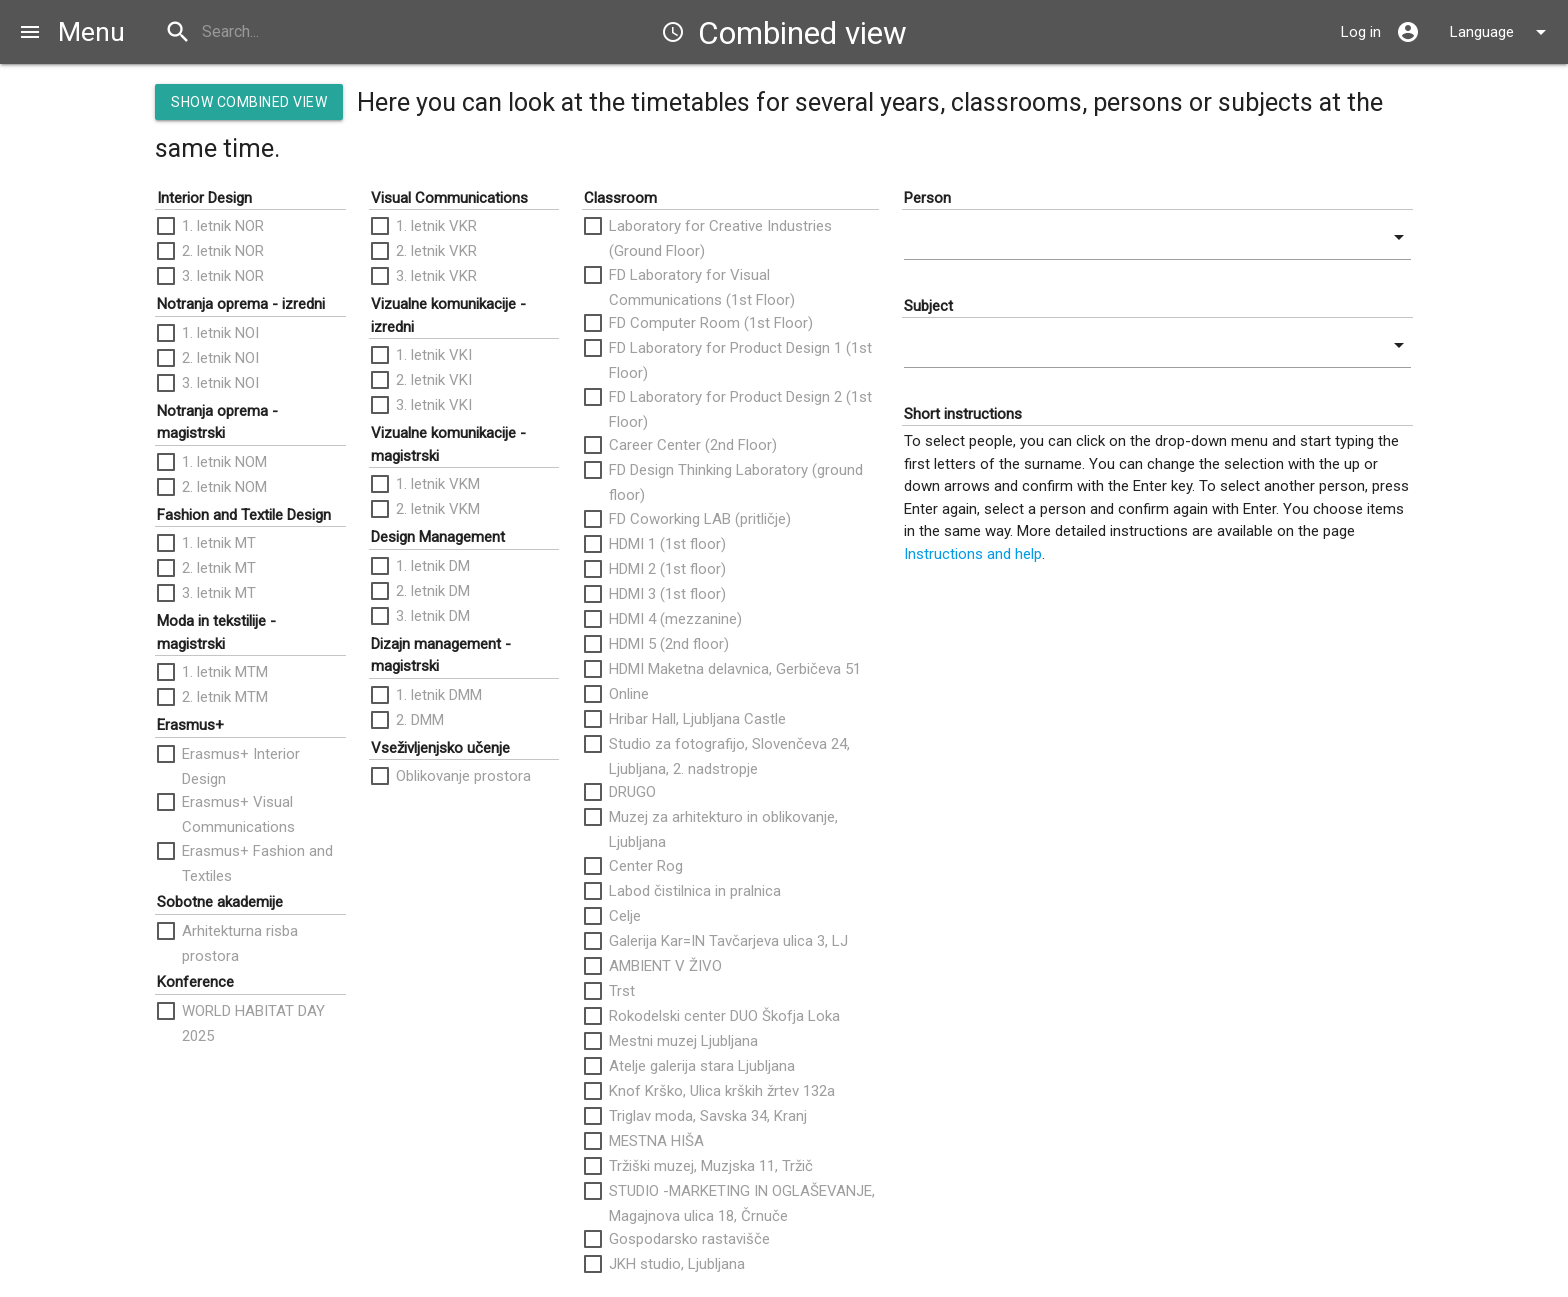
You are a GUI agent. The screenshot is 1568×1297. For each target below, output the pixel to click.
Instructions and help (973, 554)
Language (1501, 32)
